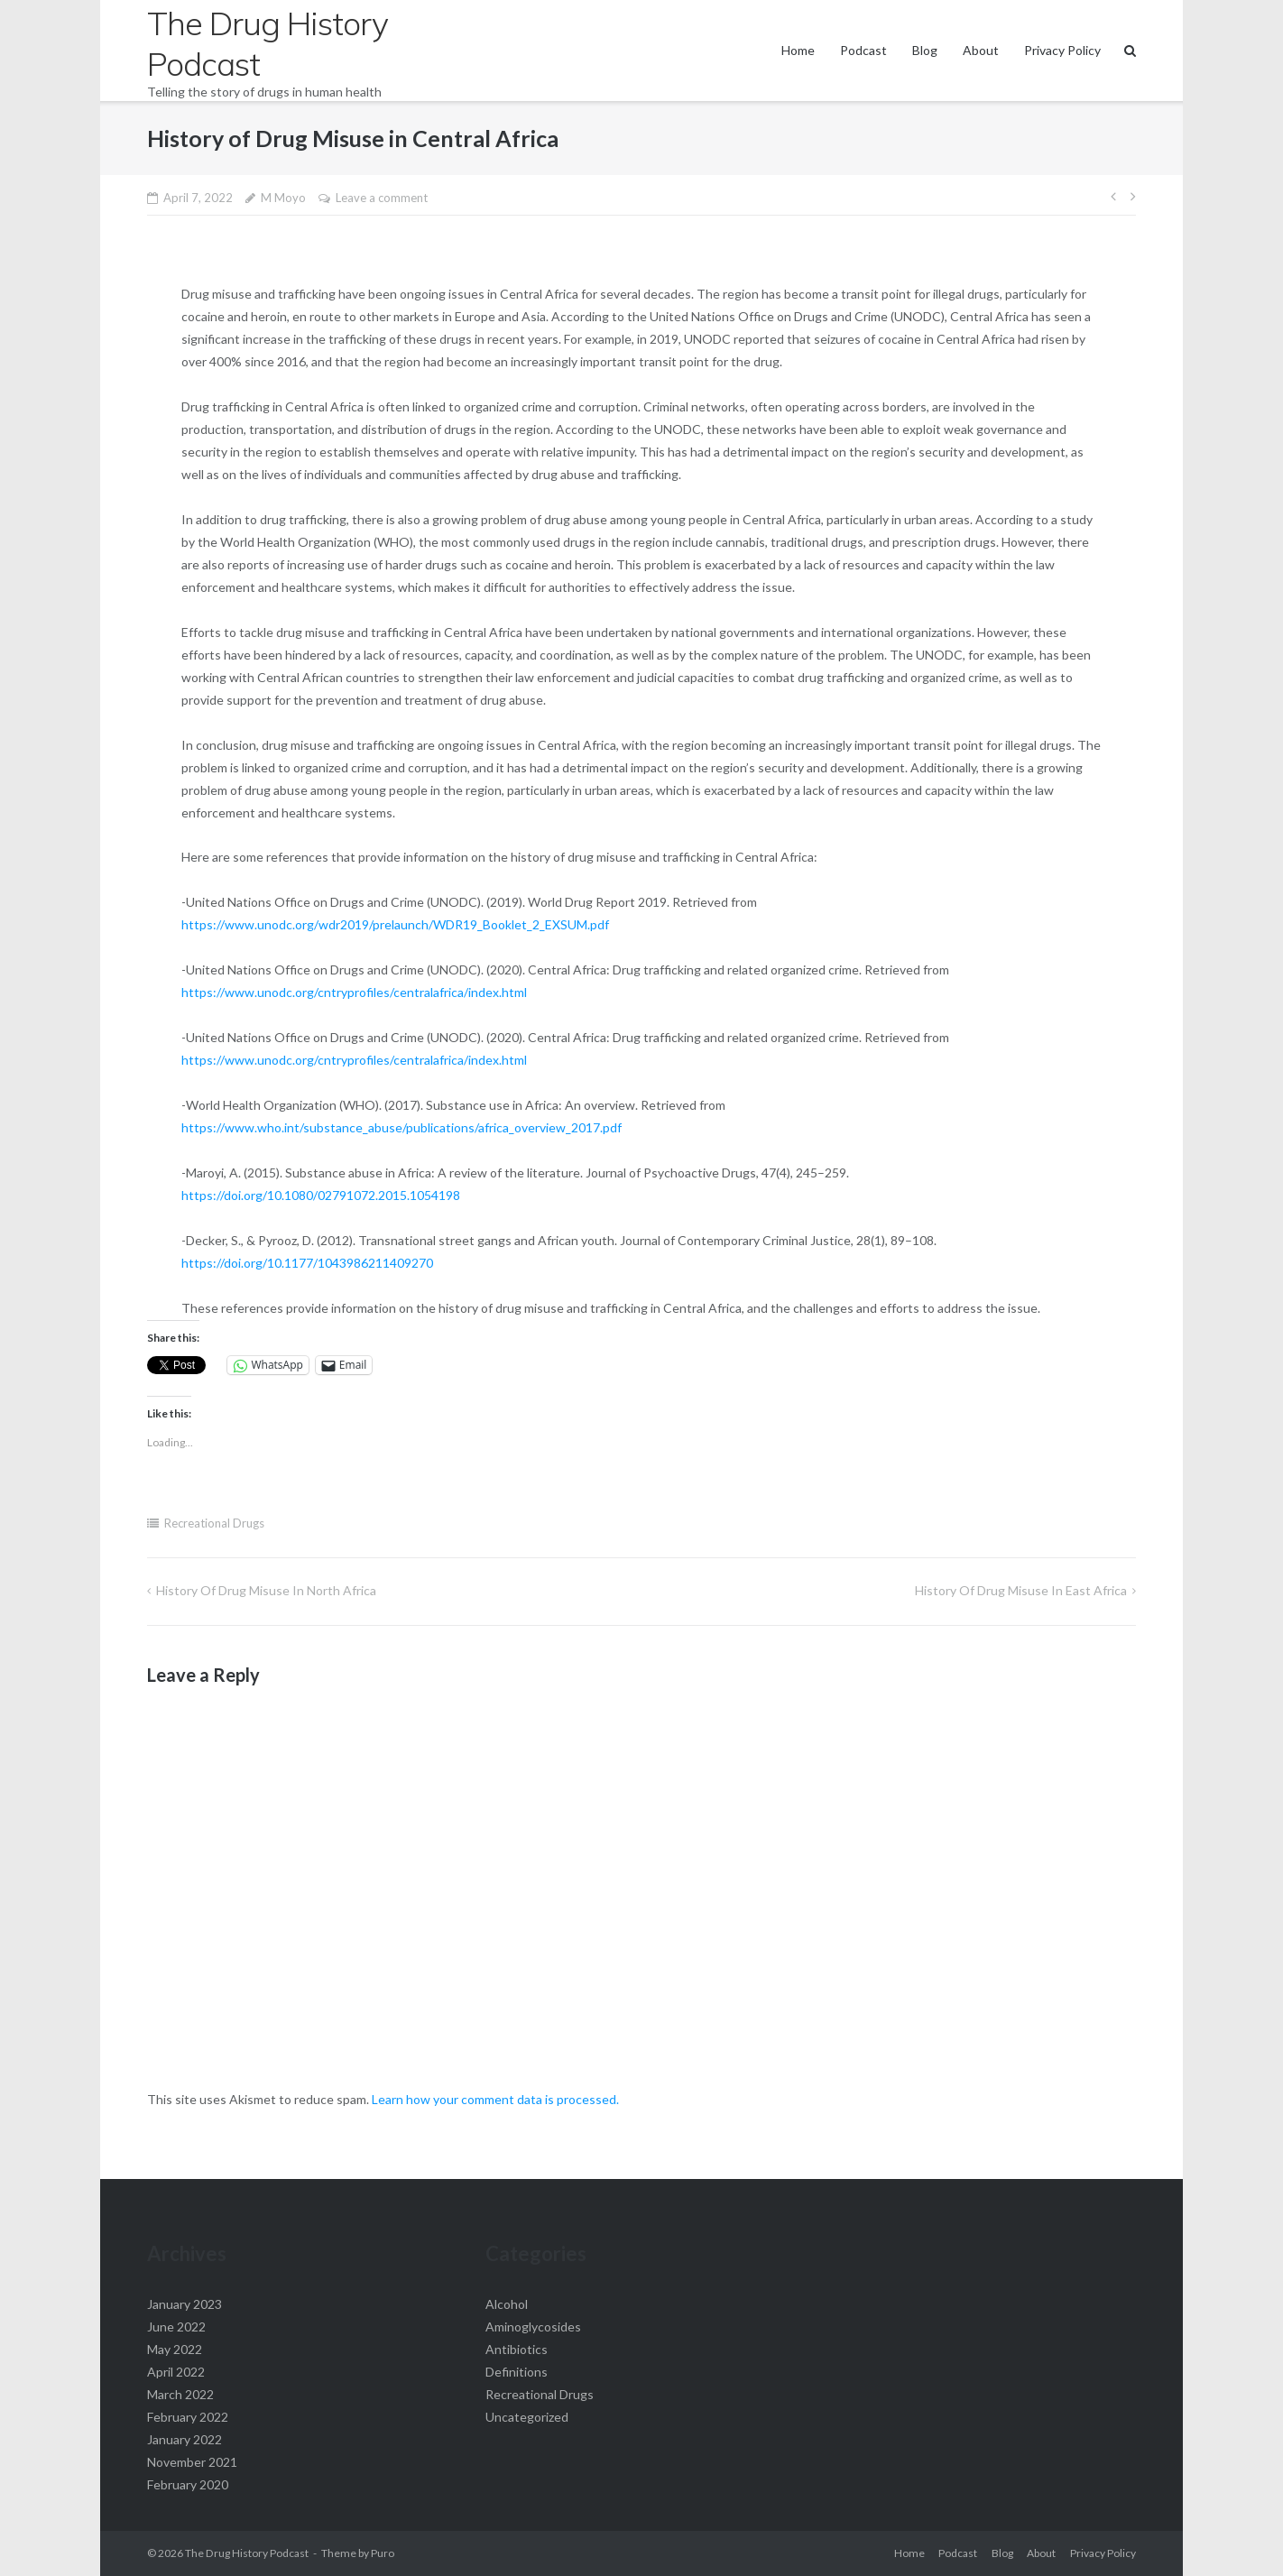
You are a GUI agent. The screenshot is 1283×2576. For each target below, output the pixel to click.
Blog (924, 50)
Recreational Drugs (214, 1523)
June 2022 (176, 2326)
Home (798, 50)
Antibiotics (516, 2349)
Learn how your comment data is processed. (495, 2099)
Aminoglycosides (533, 2326)
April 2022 (176, 2371)
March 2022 (180, 2394)
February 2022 (187, 2416)
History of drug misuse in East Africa (1021, 1590)
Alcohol (506, 2304)
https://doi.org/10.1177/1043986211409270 (307, 1262)
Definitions (516, 2371)
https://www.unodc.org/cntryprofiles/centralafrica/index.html (354, 992)
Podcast (863, 50)
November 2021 (192, 2462)
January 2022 (184, 2439)
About (981, 50)
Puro (382, 2553)
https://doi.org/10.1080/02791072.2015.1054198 (320, 1195)
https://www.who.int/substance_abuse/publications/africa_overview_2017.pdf (401, 1127)
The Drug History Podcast (247, 2553)
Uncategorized (526, 2416)
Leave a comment (382, 197)
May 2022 (174, 2349)
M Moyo (283, 197)
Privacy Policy (1062, 50)
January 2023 (184, 2304)
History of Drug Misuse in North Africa (266, 1590)
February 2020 (187, 2484)
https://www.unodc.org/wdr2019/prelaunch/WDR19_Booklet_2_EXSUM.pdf (395, 924)
